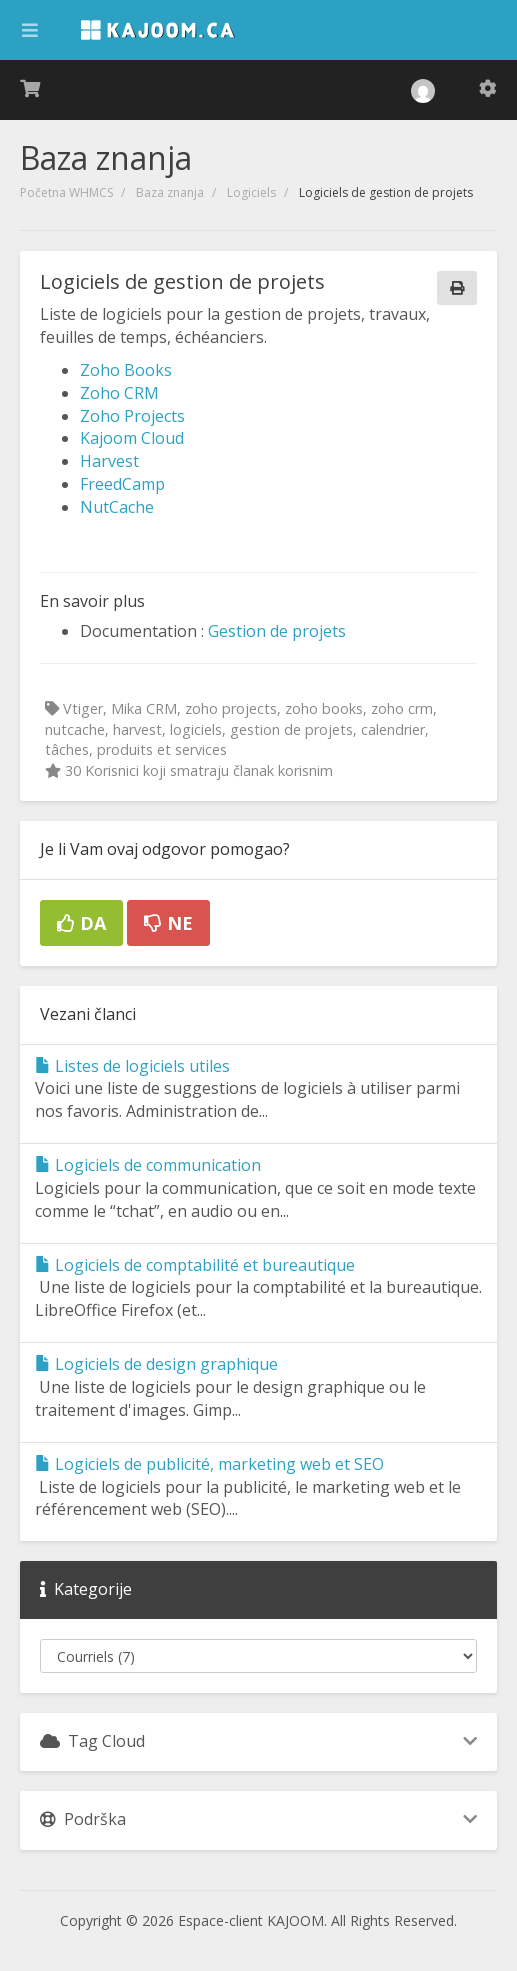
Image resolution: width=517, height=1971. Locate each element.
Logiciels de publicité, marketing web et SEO (209, 1464)
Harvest (109, 461)
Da (81, 923)
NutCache (117, 507)
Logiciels (251, 192)
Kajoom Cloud (132, 438)
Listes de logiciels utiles (132, 1066)
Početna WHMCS (66, 192)
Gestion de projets (277, 631)
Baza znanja (170, 192)
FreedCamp (122, 484)
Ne (168, 923)
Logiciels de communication (148, 1165)
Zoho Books (126, 370)
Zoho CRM (119, 393)
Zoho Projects (132, 416)
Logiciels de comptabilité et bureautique (195, 1265)
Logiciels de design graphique (156, 1364)
